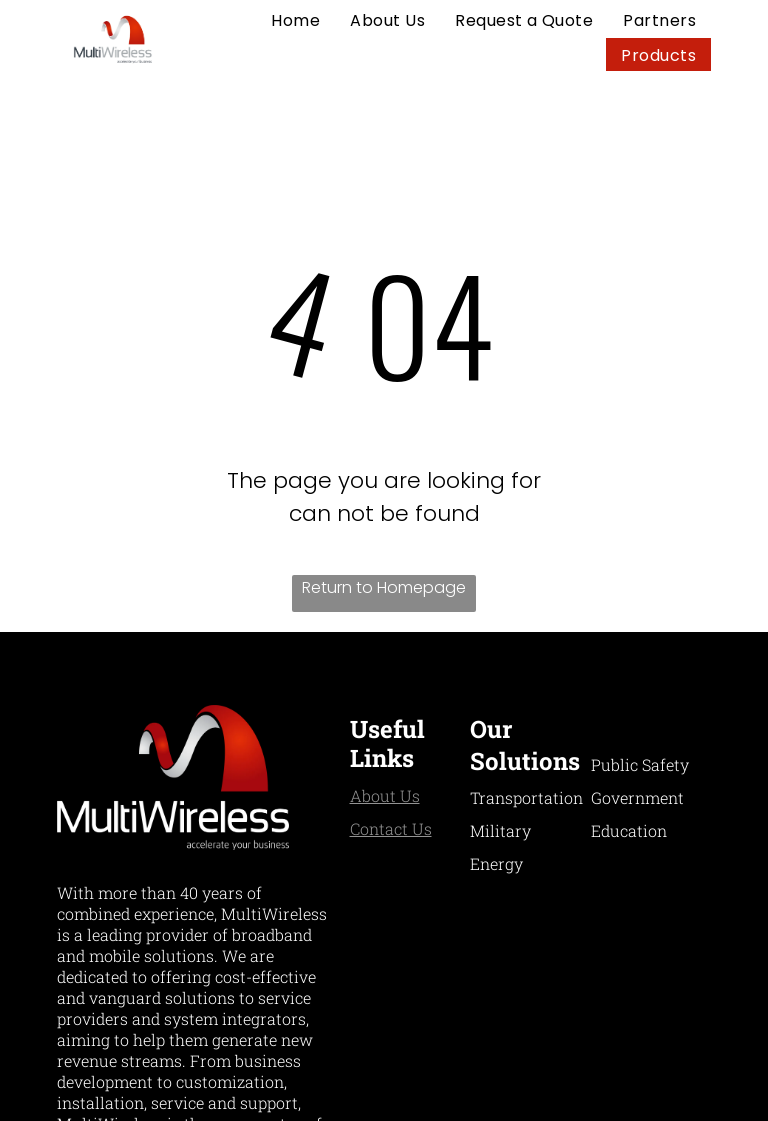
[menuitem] (295, 20)
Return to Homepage (384, 587)
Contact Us (391, 828)
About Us (385, 795)
